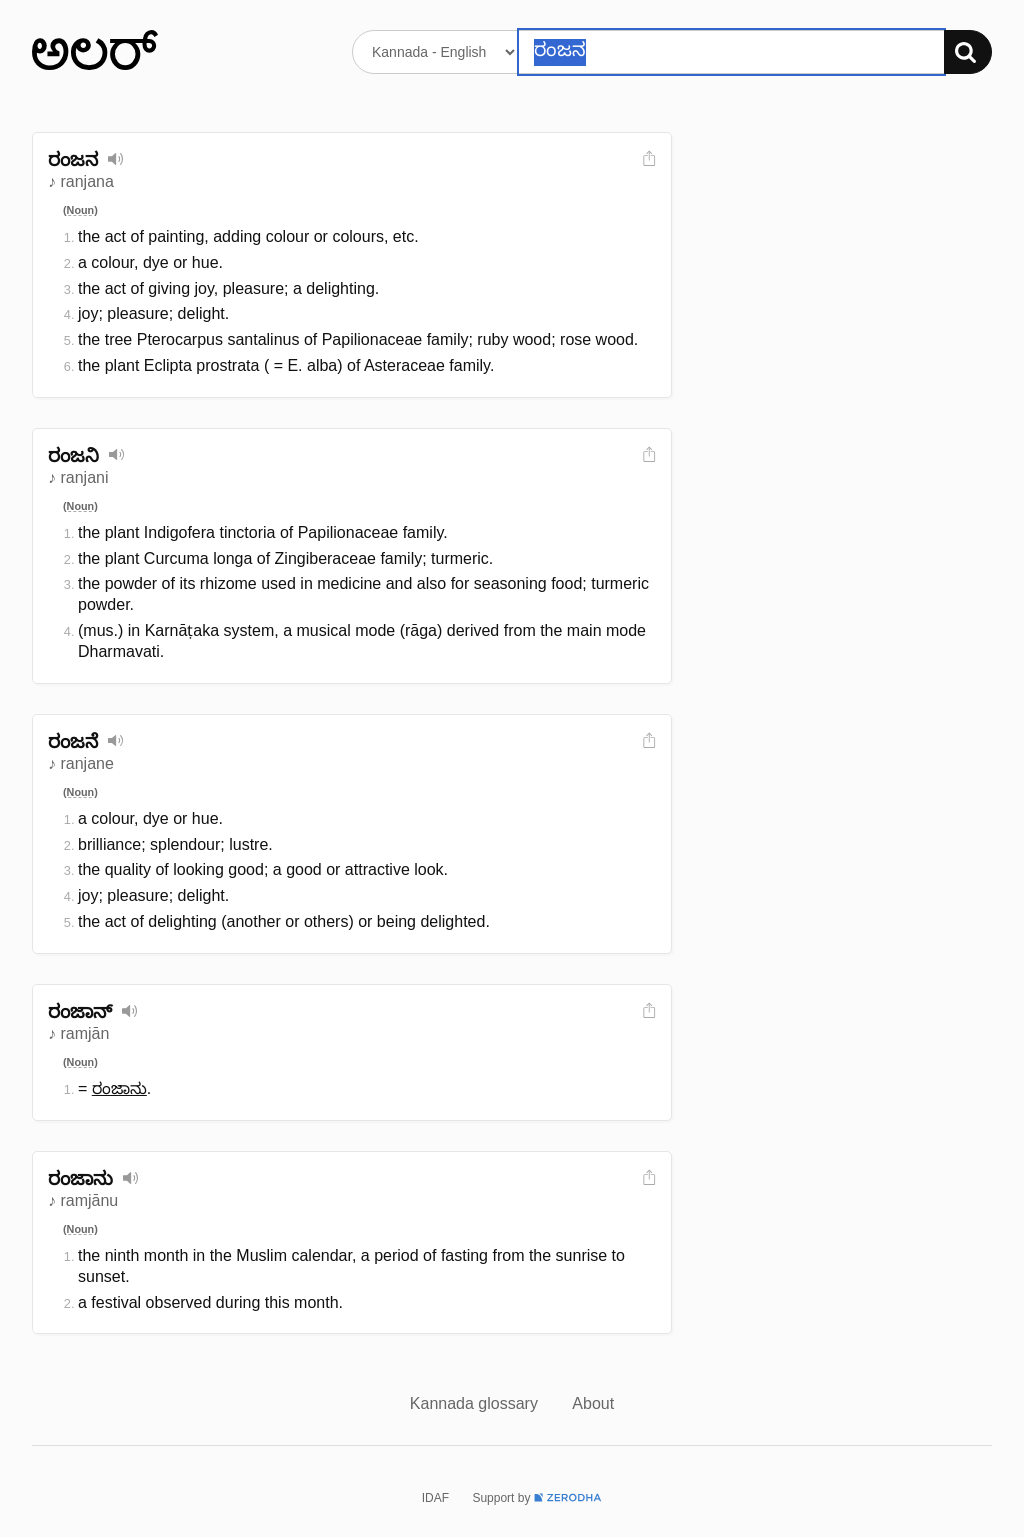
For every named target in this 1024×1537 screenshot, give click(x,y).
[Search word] (731, 52)
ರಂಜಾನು (119, 1088)
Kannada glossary (476, 1403)
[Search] (968, 52)
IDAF (435, 1498)
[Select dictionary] (435, 52)
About (593, 1403)
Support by (537, 1498)
